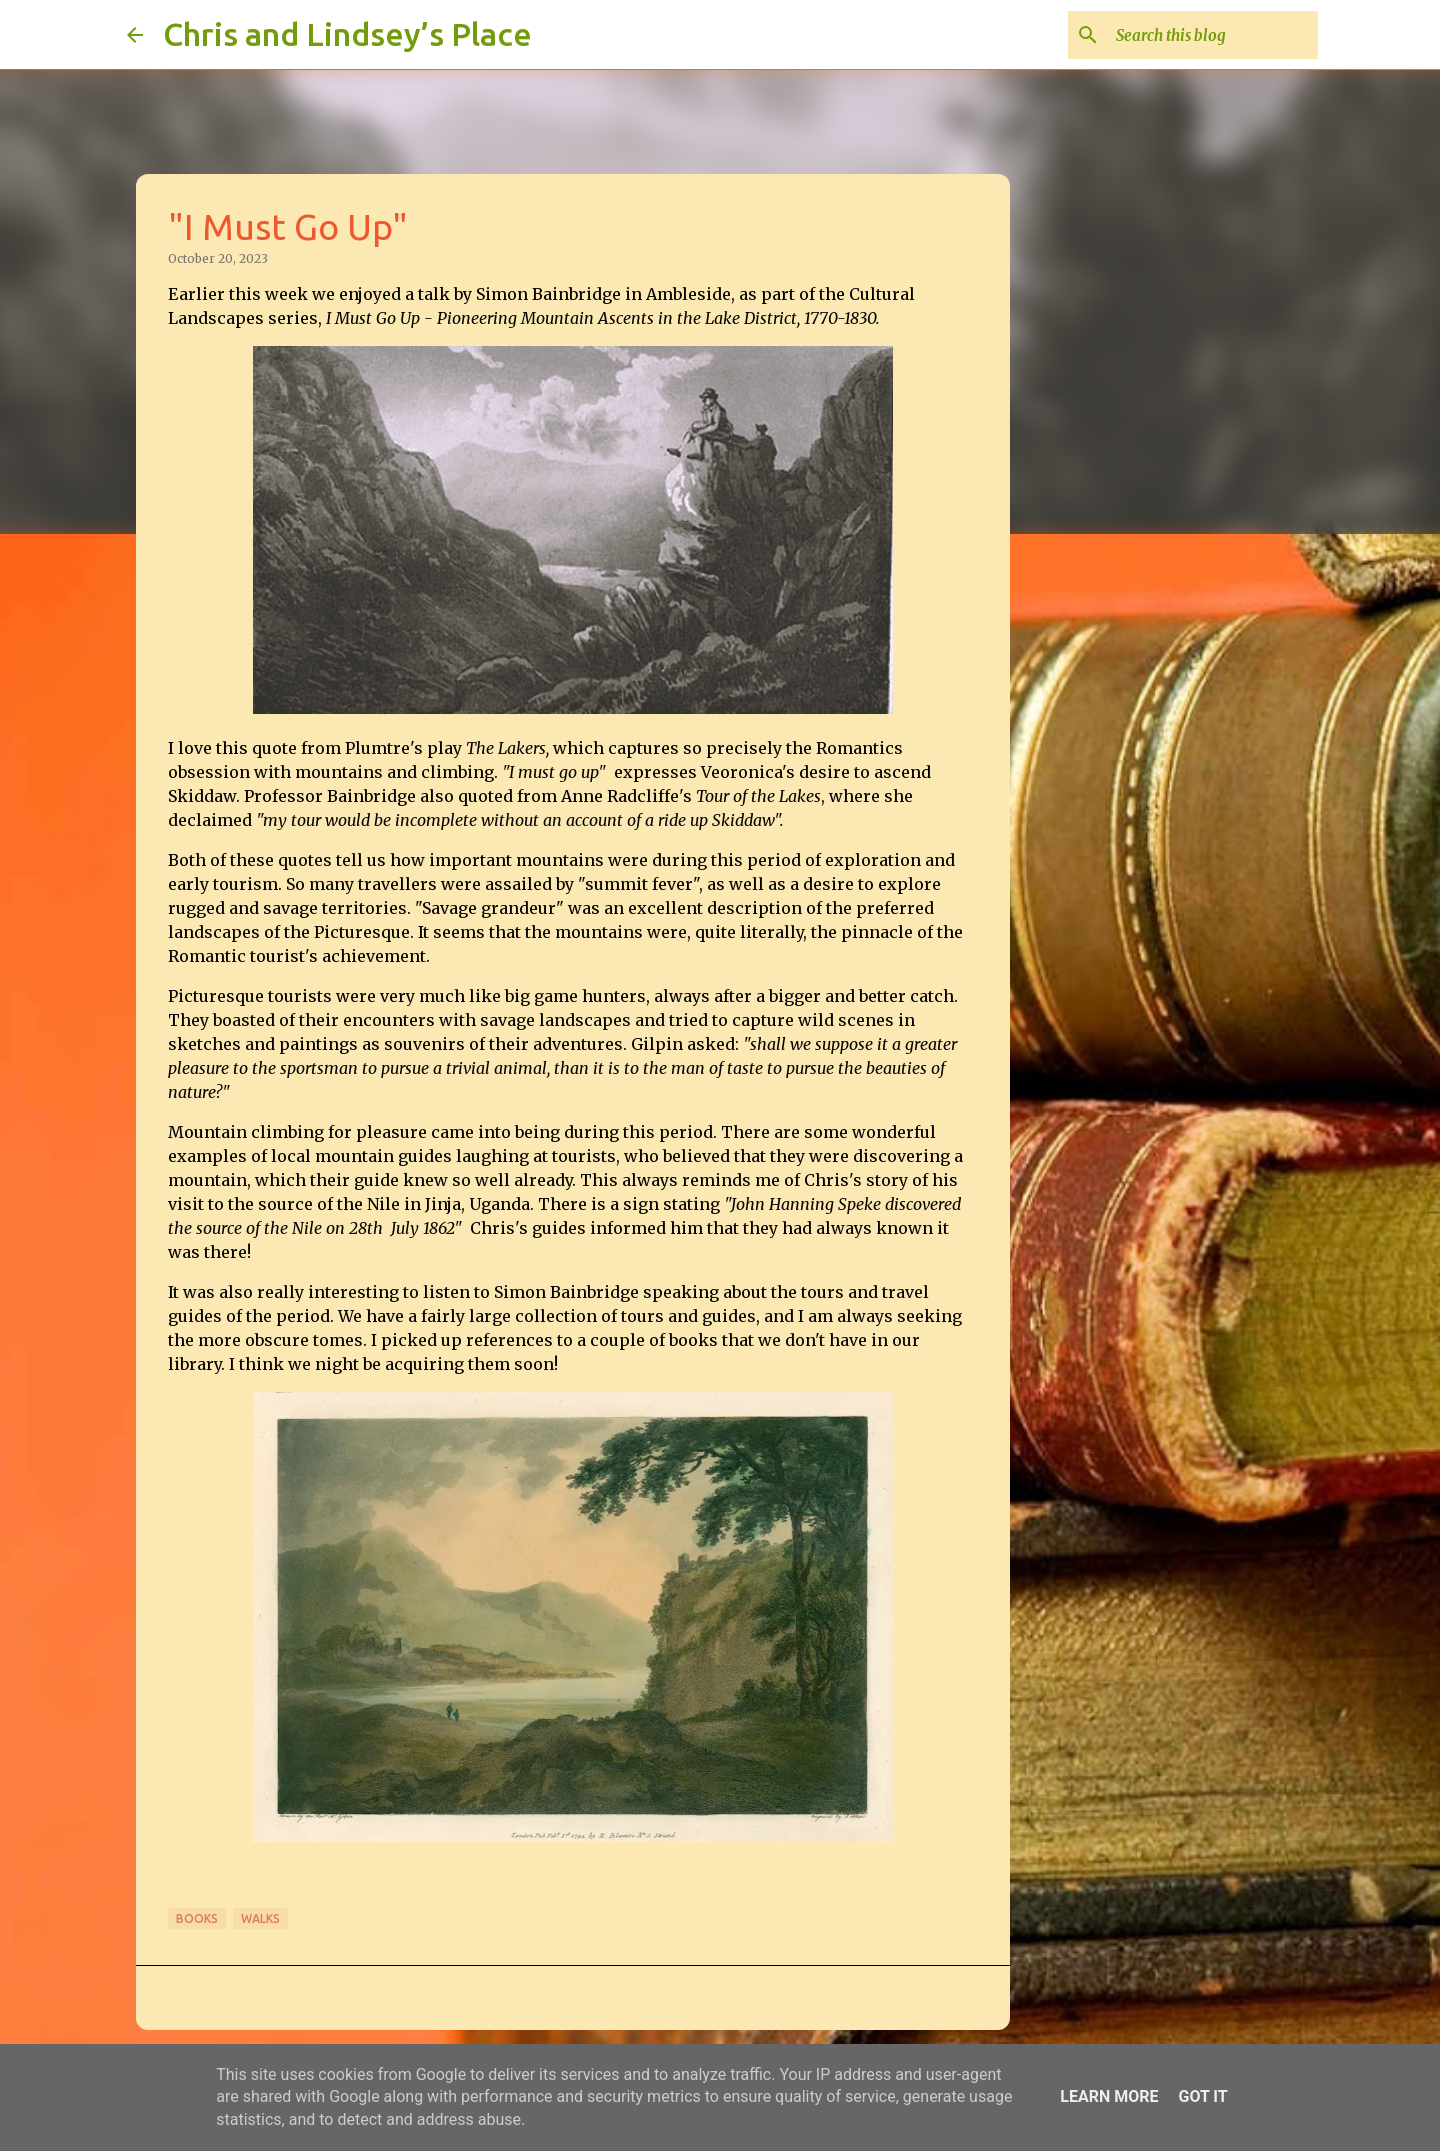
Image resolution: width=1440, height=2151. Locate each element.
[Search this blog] (1213, 35)
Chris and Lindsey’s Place (347, 34)
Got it (1202, 2096)
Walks (260, 1918)
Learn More (1109, 2096)
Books (197, 1918)
